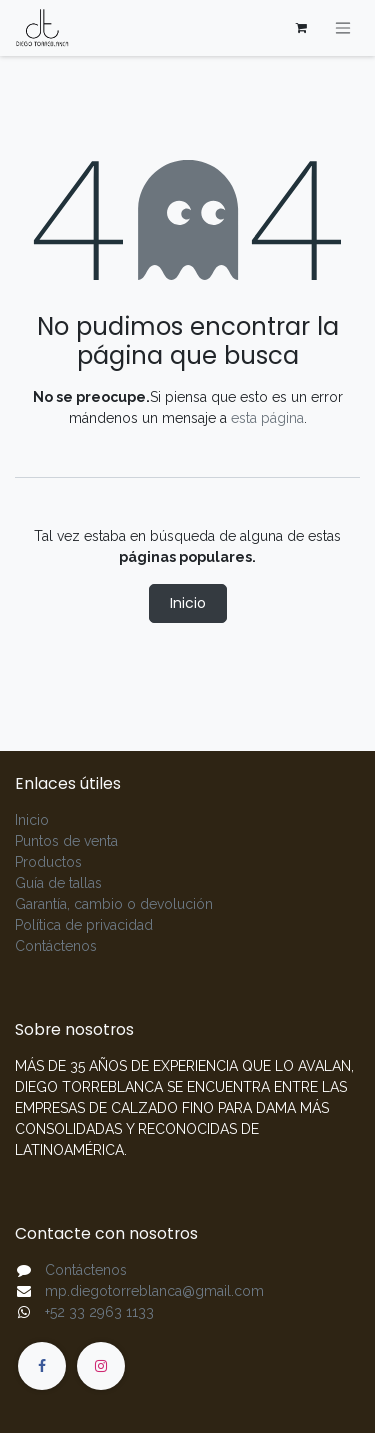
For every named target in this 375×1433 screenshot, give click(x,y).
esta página (267, 418)
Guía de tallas (58, 883)
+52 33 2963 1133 (99, 1312)
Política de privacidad (84, 925)
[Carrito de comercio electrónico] (301, 28)
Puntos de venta (66, 841)
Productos (48, 862)
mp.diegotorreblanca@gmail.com (154, 1291)
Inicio (188, 603)
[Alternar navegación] (343, 28)
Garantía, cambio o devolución (114, 904)
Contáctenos (56, 946)
